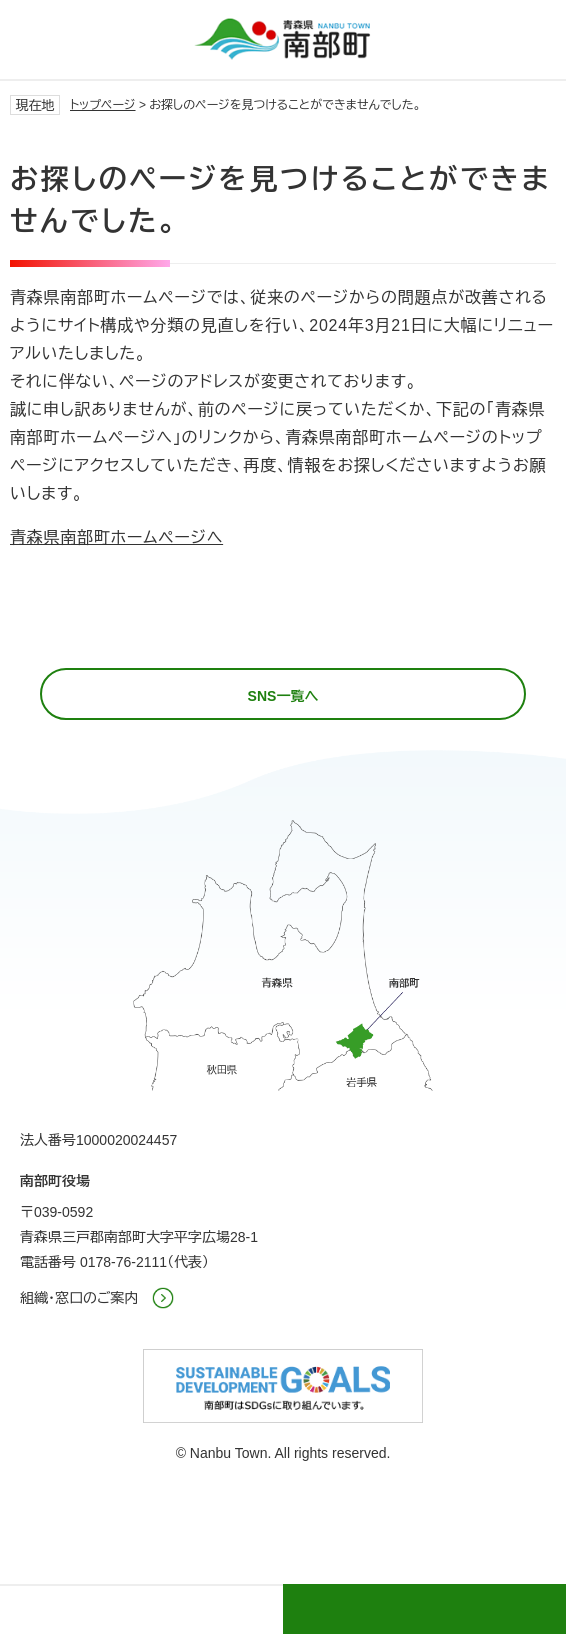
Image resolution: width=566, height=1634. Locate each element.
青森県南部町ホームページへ (116, 537)
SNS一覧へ (283, 696)
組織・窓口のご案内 (79, 1298)
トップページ (103, 105)
